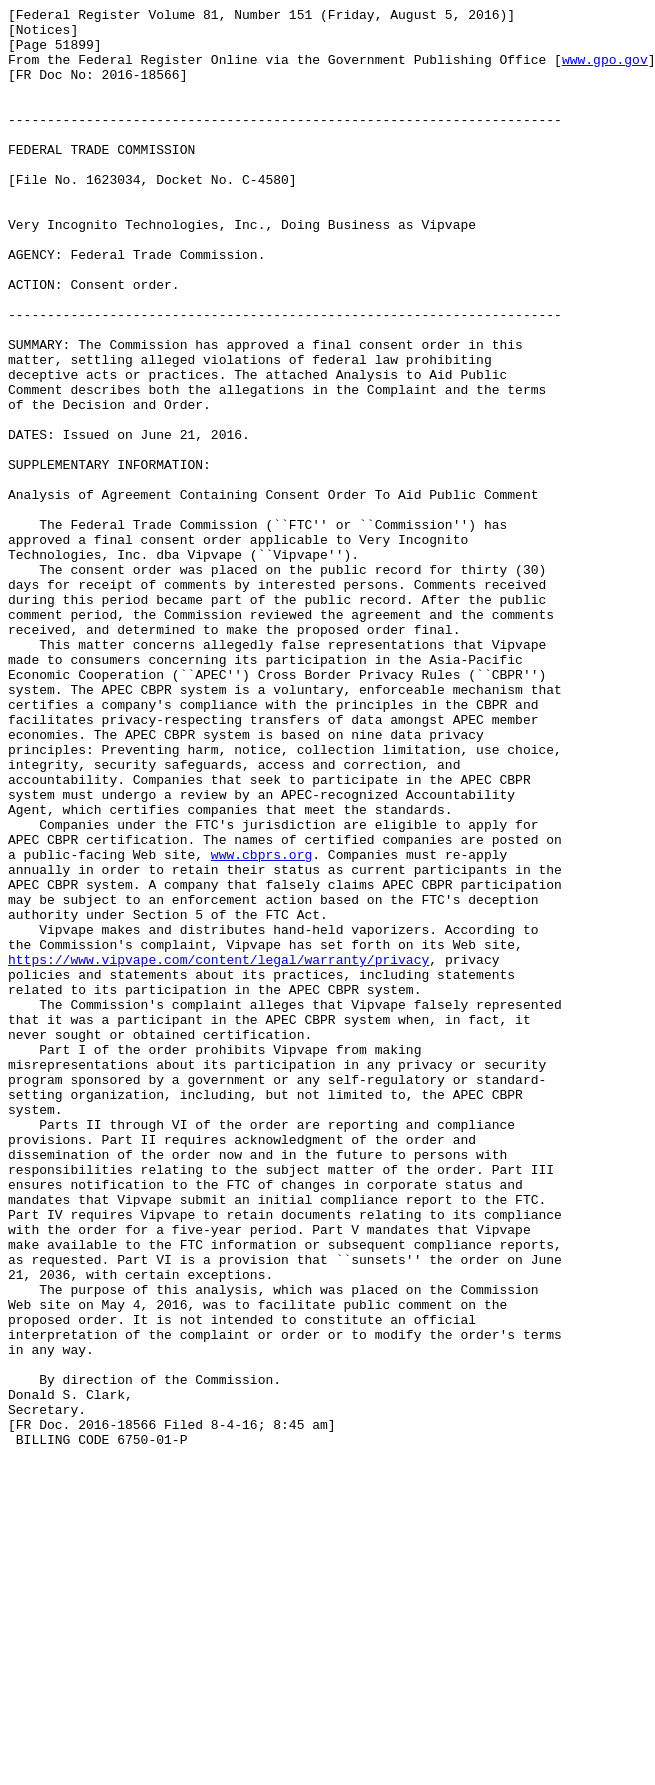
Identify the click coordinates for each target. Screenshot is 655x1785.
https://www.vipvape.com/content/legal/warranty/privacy (218, 1151)
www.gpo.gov (605, 71)
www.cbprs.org (261, 1025)
